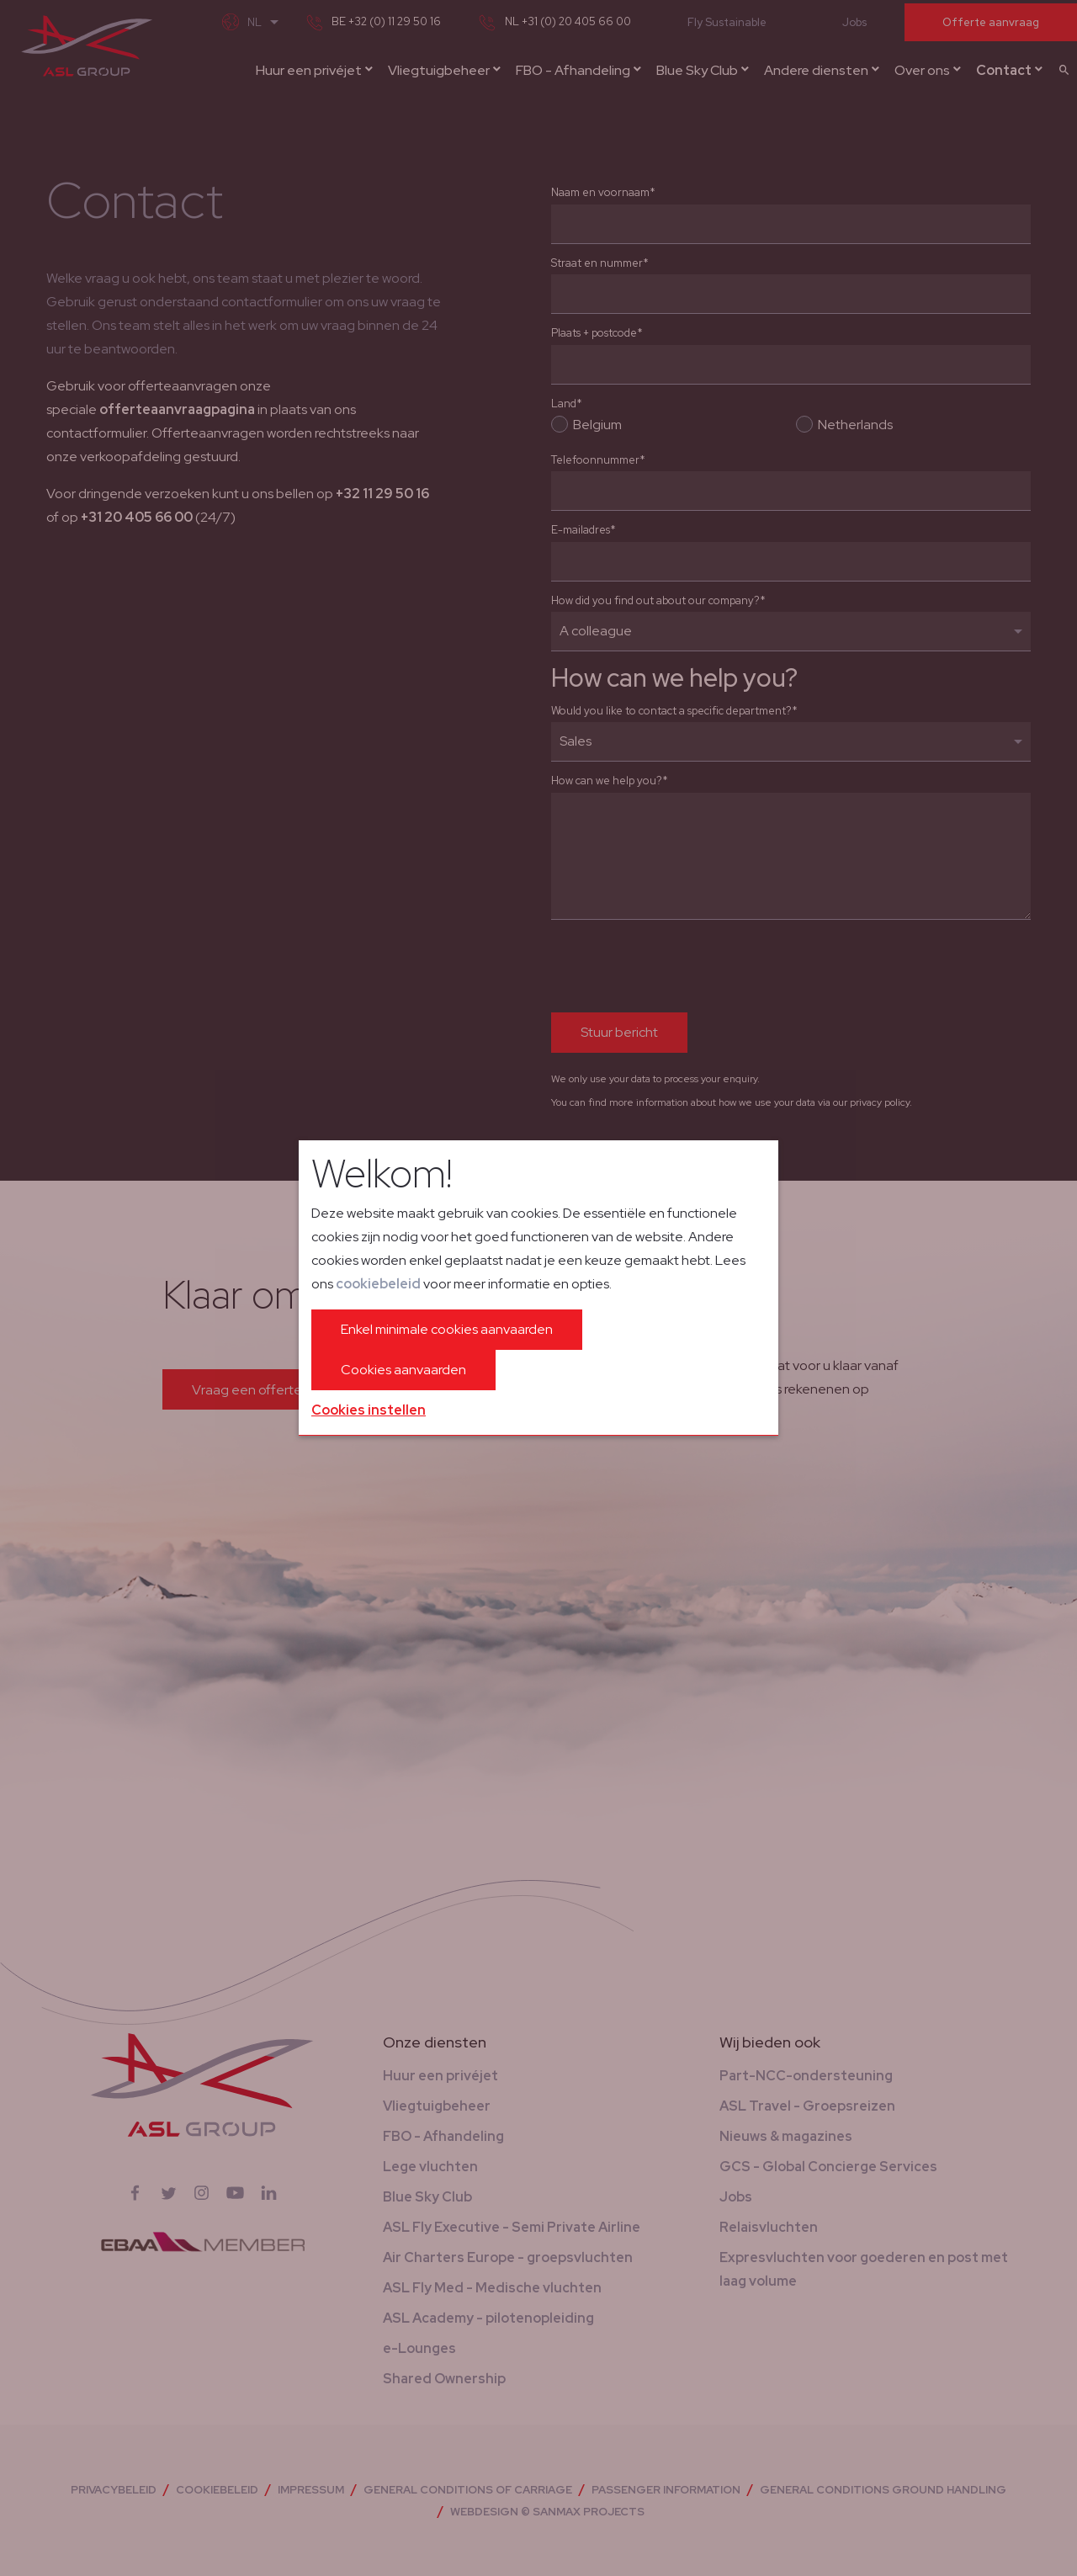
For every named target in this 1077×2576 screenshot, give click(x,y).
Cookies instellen (368, 1410)
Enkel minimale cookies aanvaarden (447, 1329)
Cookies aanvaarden (403, 1369)
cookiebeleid (378, 1284)
